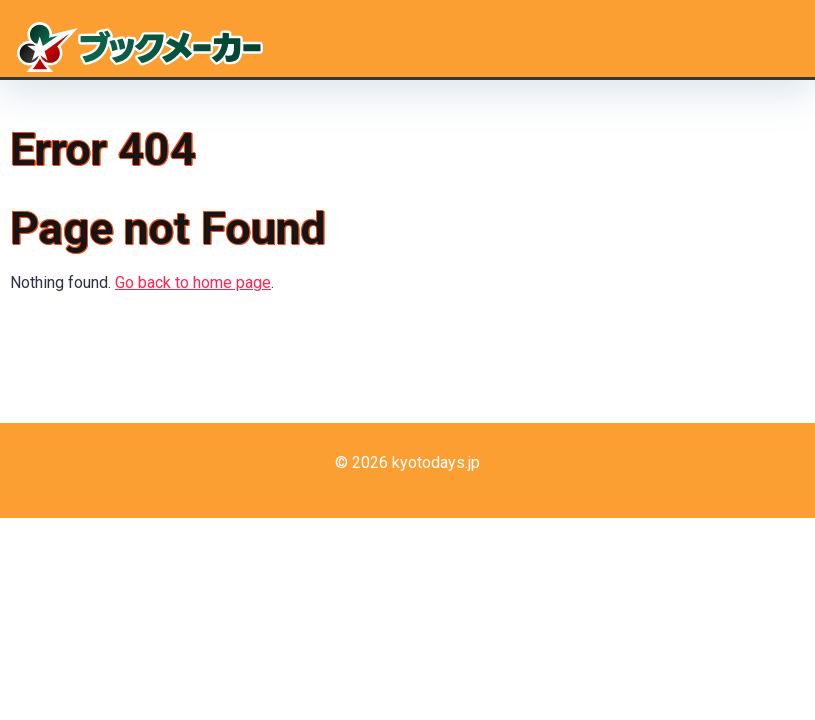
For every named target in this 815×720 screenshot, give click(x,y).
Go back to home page (193, 282)
